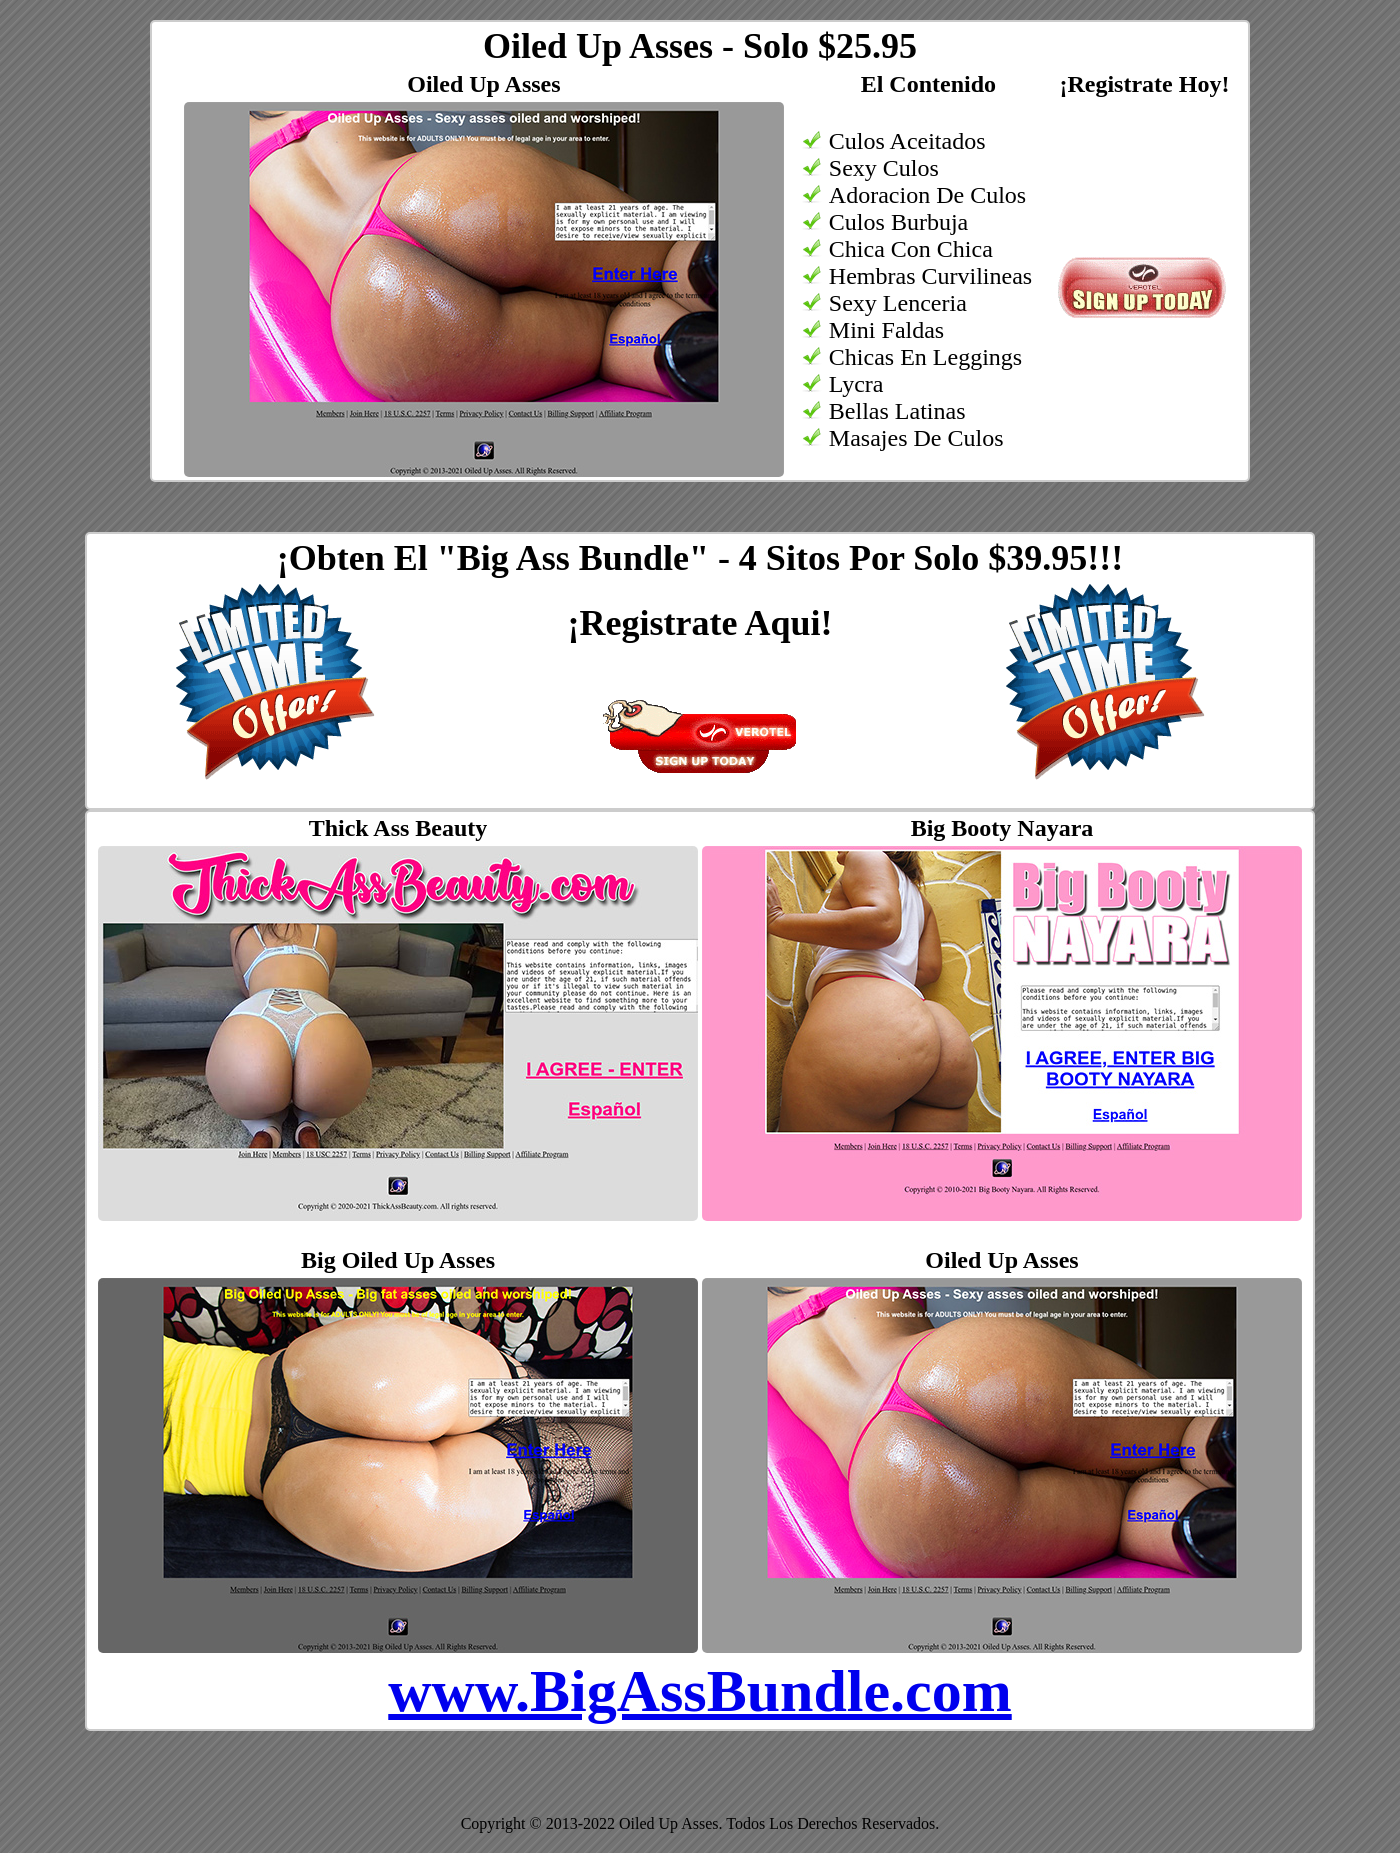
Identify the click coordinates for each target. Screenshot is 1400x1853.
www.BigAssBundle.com (699, 1691)
